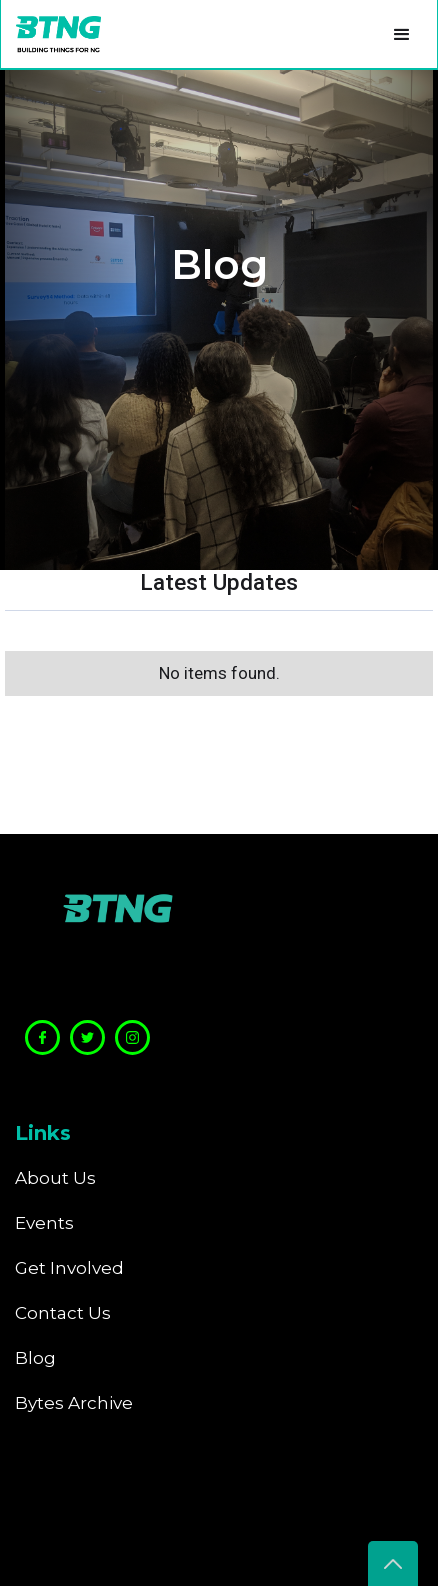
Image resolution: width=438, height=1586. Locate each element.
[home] (53, 34)
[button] (402, 34)
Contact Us (63, 1313)
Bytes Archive (74, 1403)
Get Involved (69, 1268)
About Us (55, 1178)
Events (44, 1223)
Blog (35, 1358)
